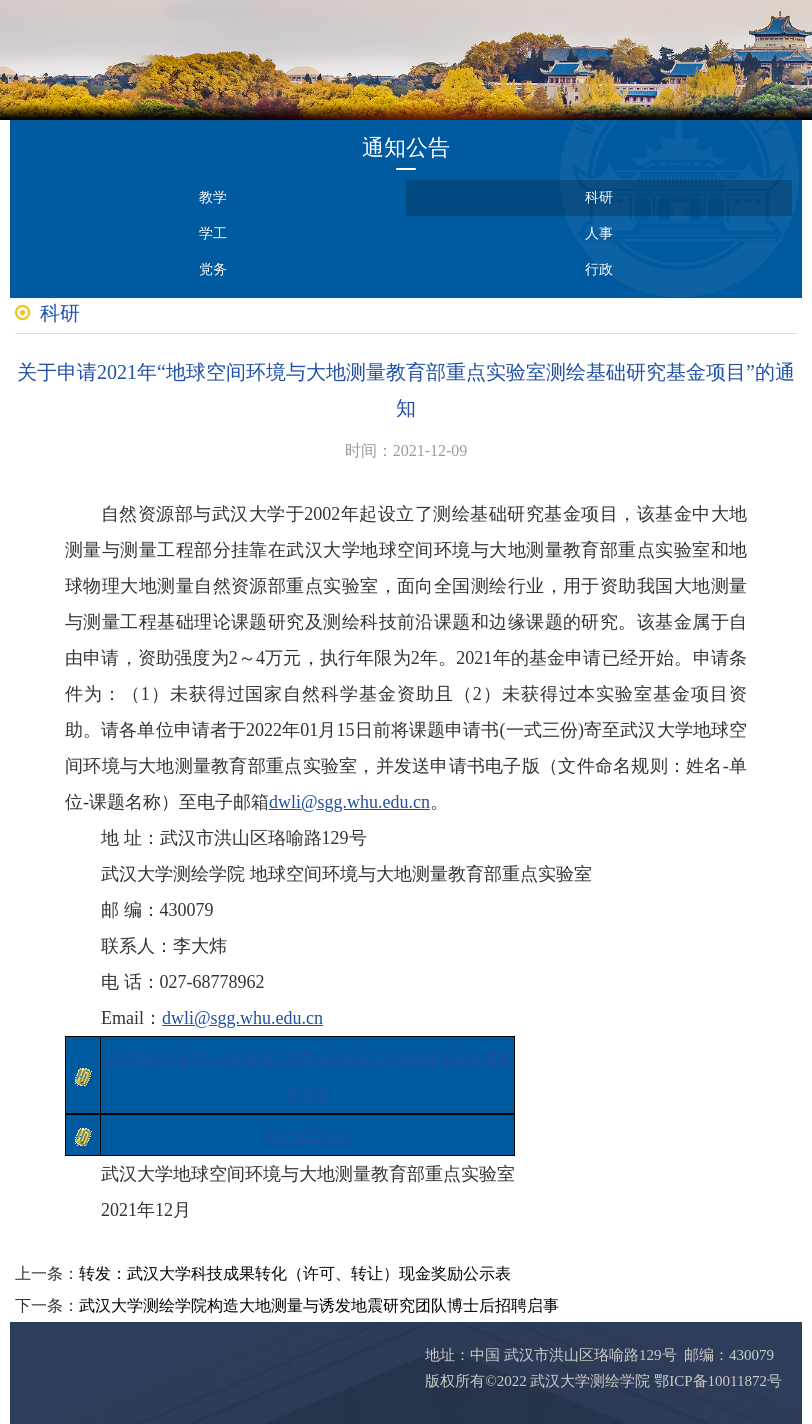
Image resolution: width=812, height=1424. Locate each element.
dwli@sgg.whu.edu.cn (349, 802)
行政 (599, 269)
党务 (213, 269)
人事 (599, 233)
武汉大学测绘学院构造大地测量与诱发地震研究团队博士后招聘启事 (319, 1305)
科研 (599, 197)
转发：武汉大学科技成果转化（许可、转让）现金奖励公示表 (295, 1273)
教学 (213, 197)
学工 (213, 233)
